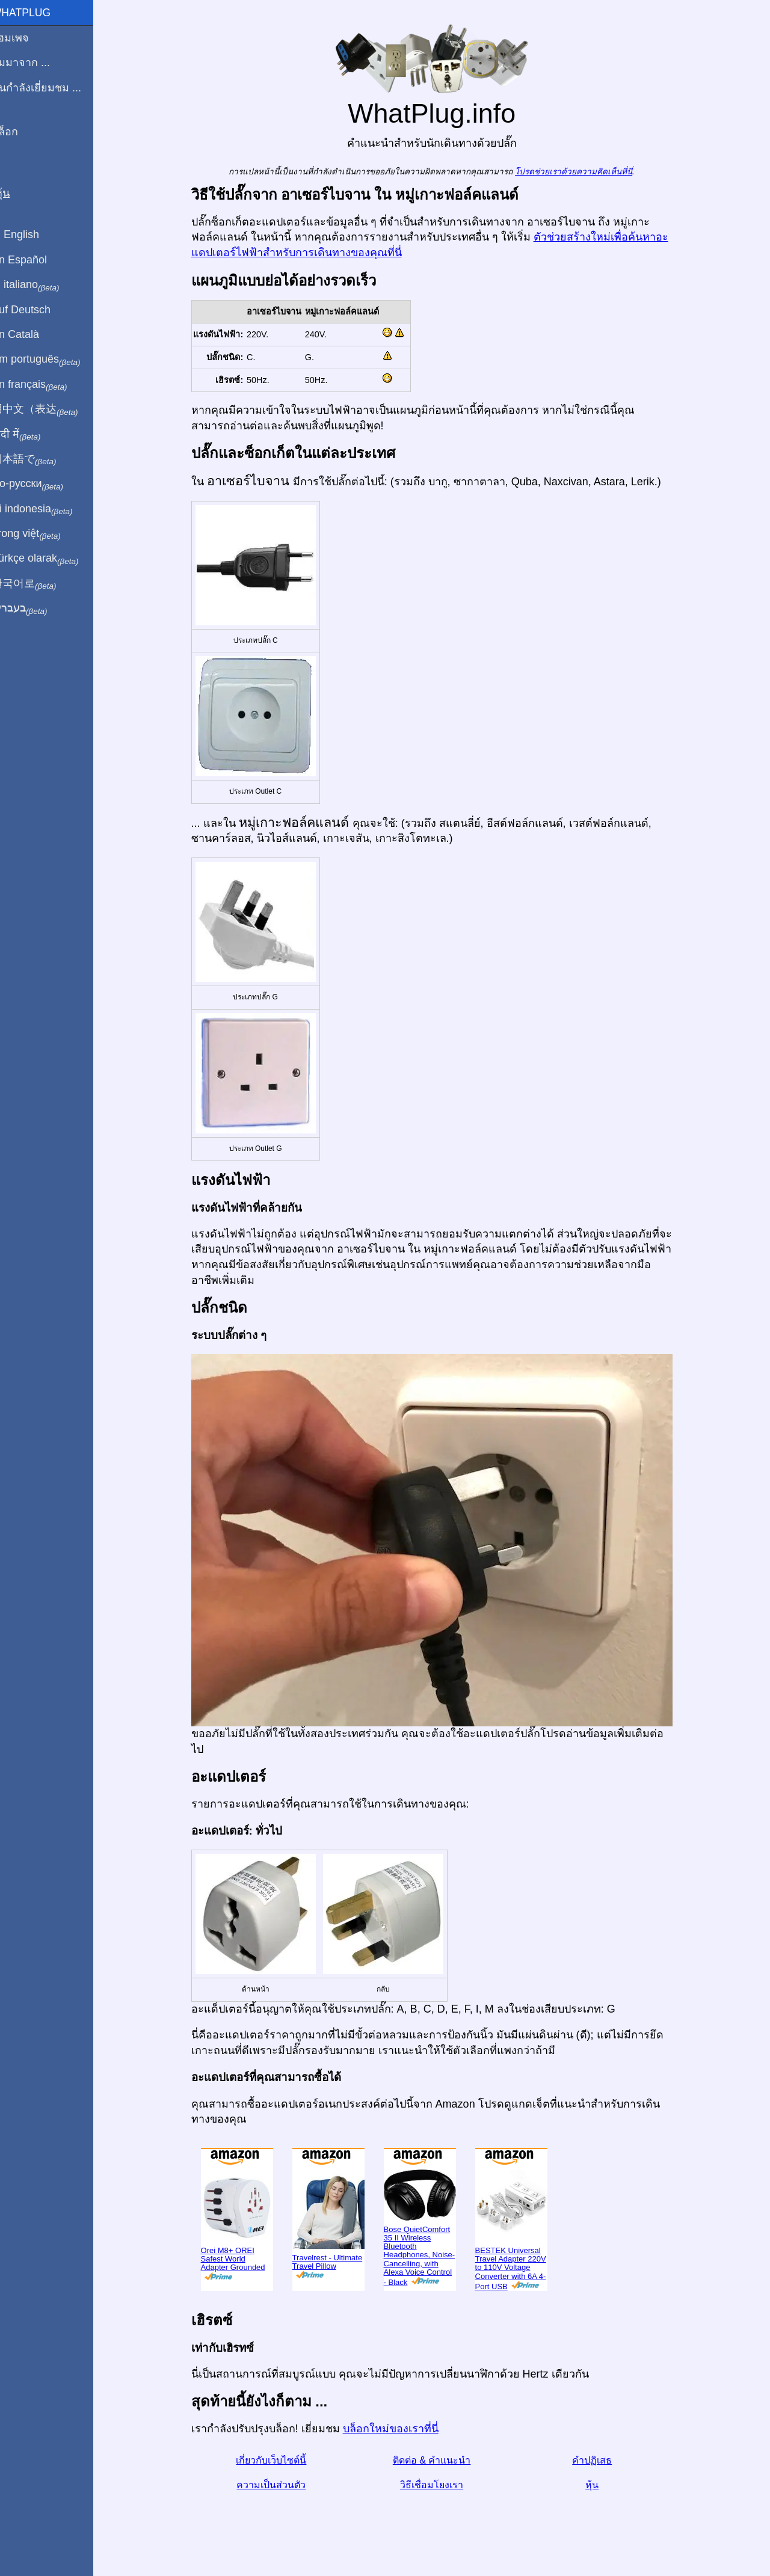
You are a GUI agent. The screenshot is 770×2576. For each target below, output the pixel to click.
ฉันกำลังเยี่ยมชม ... (51, 88)
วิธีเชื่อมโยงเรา (438, 2485)
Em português (51, 359)
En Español (34, 260)
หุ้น (599, 2485)
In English (30, 234)
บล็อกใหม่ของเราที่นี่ (398, 2429)
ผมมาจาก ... (36, 63)
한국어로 (39, 583)
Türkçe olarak (50, 558)
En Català (30, 334)
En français (44, 384)
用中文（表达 (50, 409)
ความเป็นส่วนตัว (278, 2485)
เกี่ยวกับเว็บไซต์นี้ (279, 2460)
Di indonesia (47, 509)
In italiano (41, 285)
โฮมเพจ (25, 38)
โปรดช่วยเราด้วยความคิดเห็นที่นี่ (581, 171)
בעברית (34, 608)
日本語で (39, 459)
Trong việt (41, 534)
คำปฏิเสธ (600, 2460)
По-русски (42, 484)
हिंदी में (31, 434)
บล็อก (20, 132)
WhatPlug (36, 13)
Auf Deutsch (36, 310)
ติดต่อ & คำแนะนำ (439, 2460)
